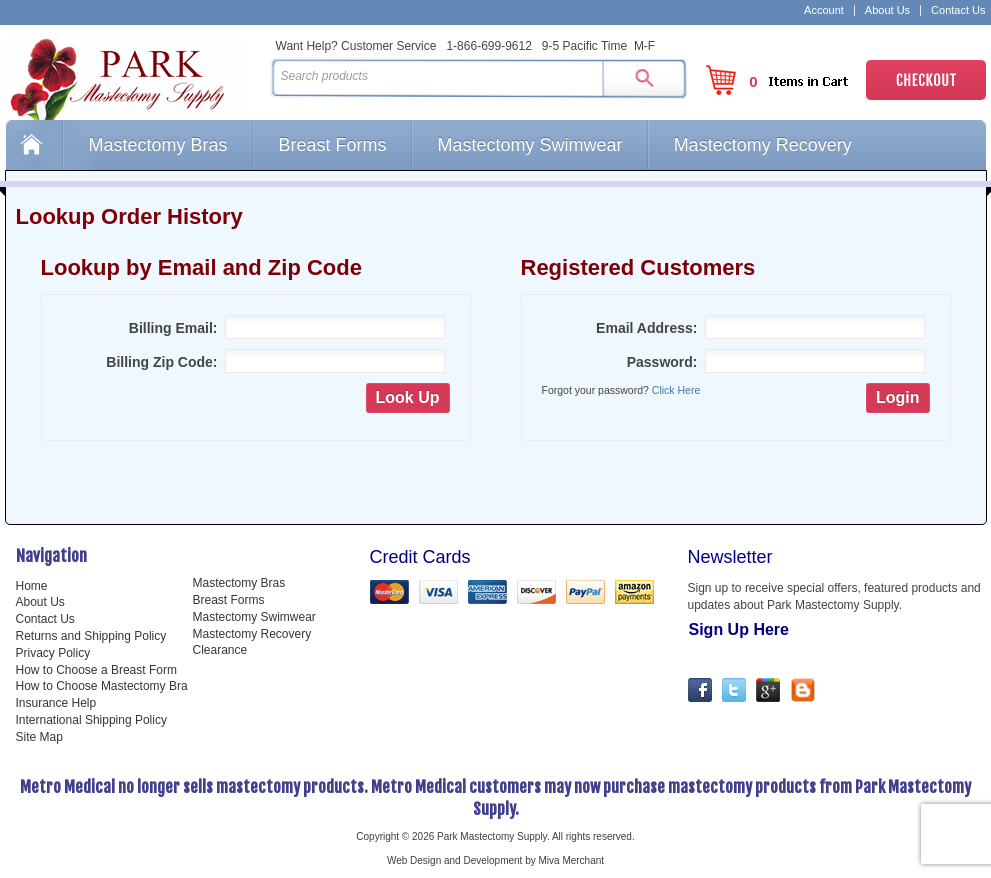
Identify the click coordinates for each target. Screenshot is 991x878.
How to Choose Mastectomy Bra (102, 686)
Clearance (220, 650)
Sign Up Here (739, 629)
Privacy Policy (53, 653)
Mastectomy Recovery (763, 145)
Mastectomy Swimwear (530, 145)
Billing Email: (173, 328)
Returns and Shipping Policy (91, 636)
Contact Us (958, 10)
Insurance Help (56, 703)
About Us (887, 10)
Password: (662, 362)
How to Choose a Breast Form (96, 670)
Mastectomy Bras (158, 145)
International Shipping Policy (91, 720)
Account (824, 10)
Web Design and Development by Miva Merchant (495, 860)
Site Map (39, 737)
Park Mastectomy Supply (134, 76)
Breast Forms (333, 145)
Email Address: (646, 328)
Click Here (676, 390)
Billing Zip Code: (161, 362)
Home (34, 145)
